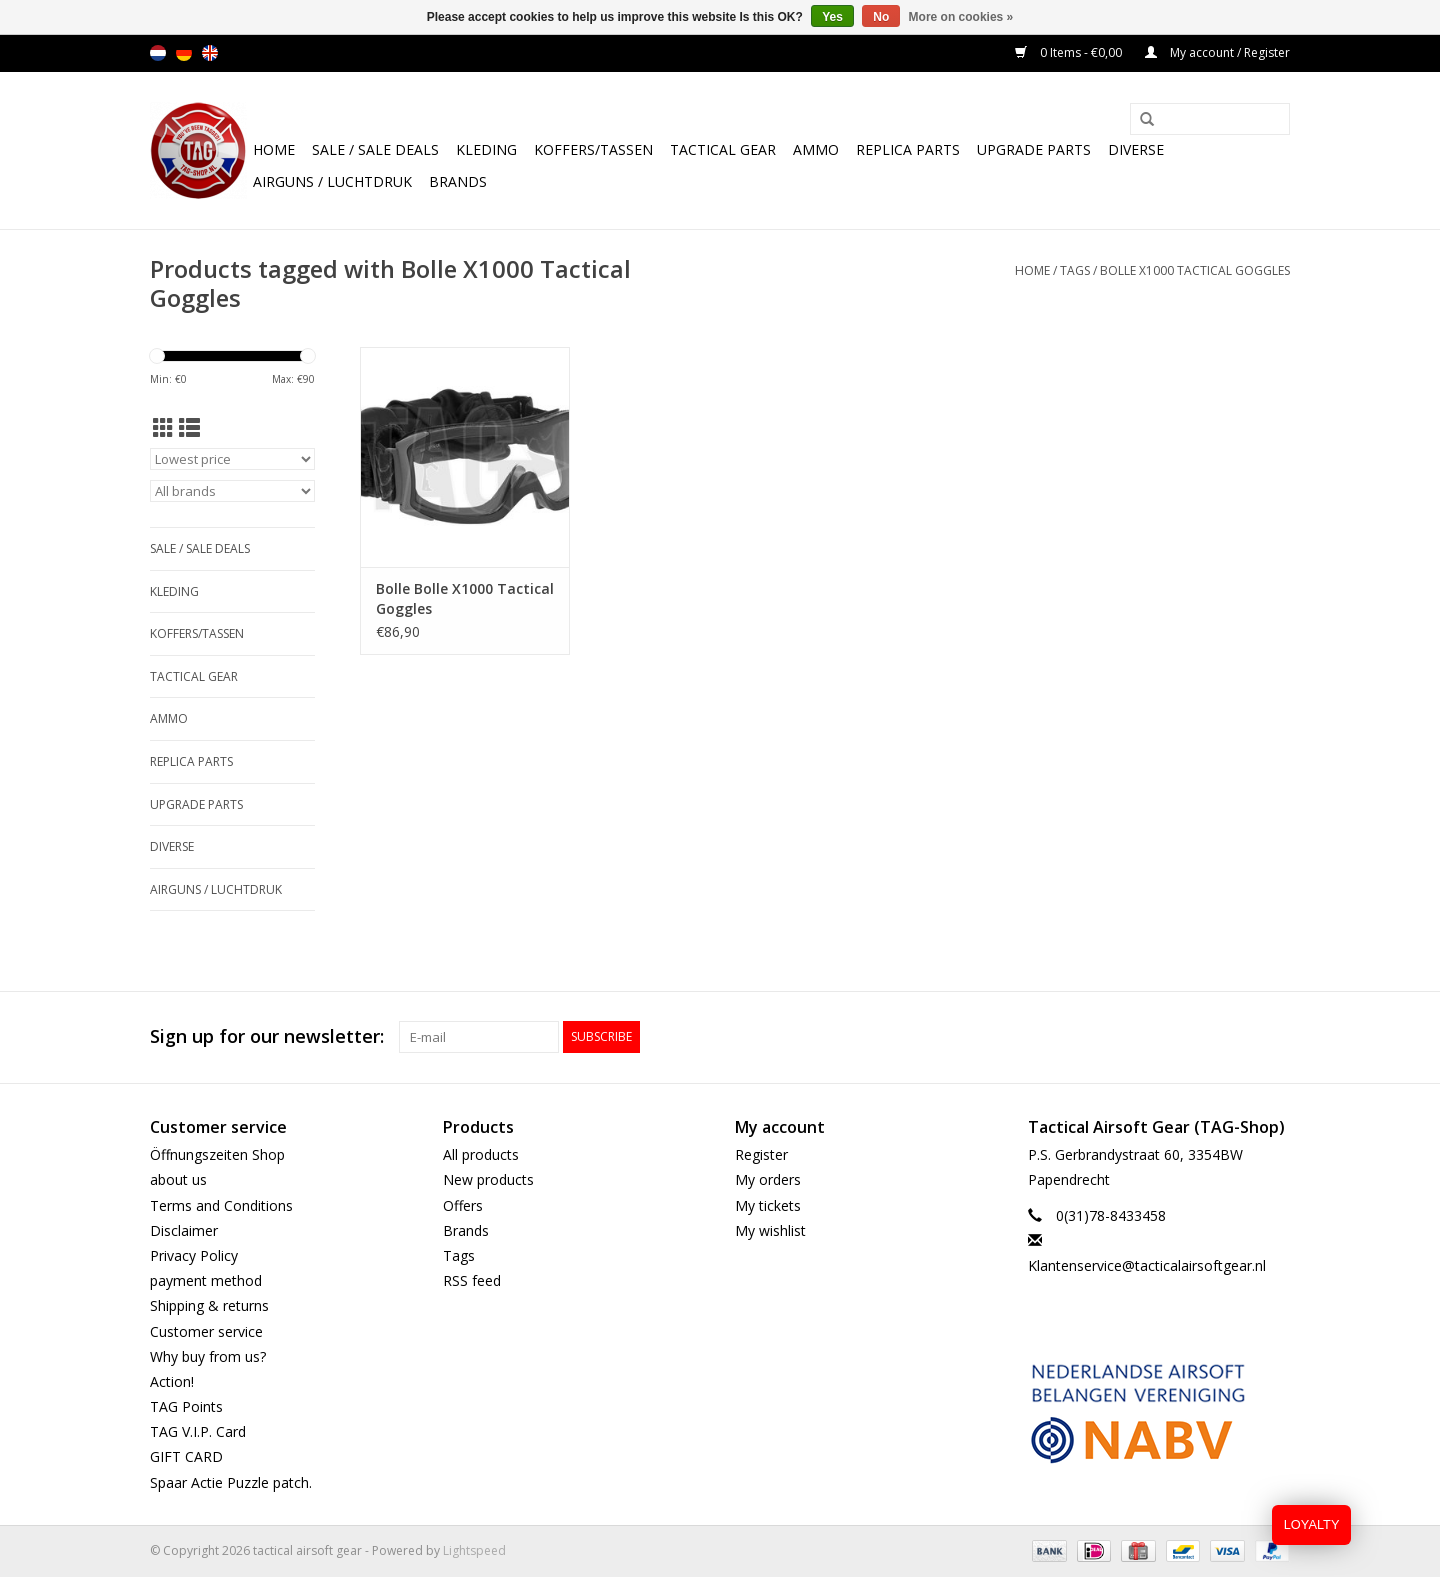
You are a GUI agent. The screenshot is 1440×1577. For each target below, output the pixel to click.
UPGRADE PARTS (1034, 149)
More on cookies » (961, 17)
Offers (463, 1205)
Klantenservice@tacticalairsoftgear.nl (1147, 1265)
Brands (458, 181)
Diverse (1136, 149)
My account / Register (1217, 52)
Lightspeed (474, 1550)
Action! (172, 1381)
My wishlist (770, 1230)
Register (761, 1154)
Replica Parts (908, 149)
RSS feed (472, 1280)
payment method (206, 1280)
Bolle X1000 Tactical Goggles (1195, 270)
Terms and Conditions (221, 1205)
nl (158, 53)
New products (488, 1179)
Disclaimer (184, 1230)
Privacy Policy (194, 1255)
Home (274, 149)
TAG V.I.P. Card (198, 1431)
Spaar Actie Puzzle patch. (231, 1482)
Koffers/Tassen (593, 149)
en (210, 53)
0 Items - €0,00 (1070, 52)
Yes (832, 17)
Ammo (816, 149)
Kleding (486, 149)
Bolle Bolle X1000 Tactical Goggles (465, 598)
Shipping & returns (209, 1305)
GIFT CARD (186, 1456)
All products (481, 1154)
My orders (768, 1179)
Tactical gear (723, 149)
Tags (1075, 270)
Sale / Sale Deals (375, 149)
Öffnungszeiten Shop (217, 1154)
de (184, 53)
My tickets (768, 1205)
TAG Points (186, 1406)
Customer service (206, 1331)
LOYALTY (1312, 1524)
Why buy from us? (208, 1356)
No (881, 17)
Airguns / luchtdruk (332, 181)
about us (178, 1179)
